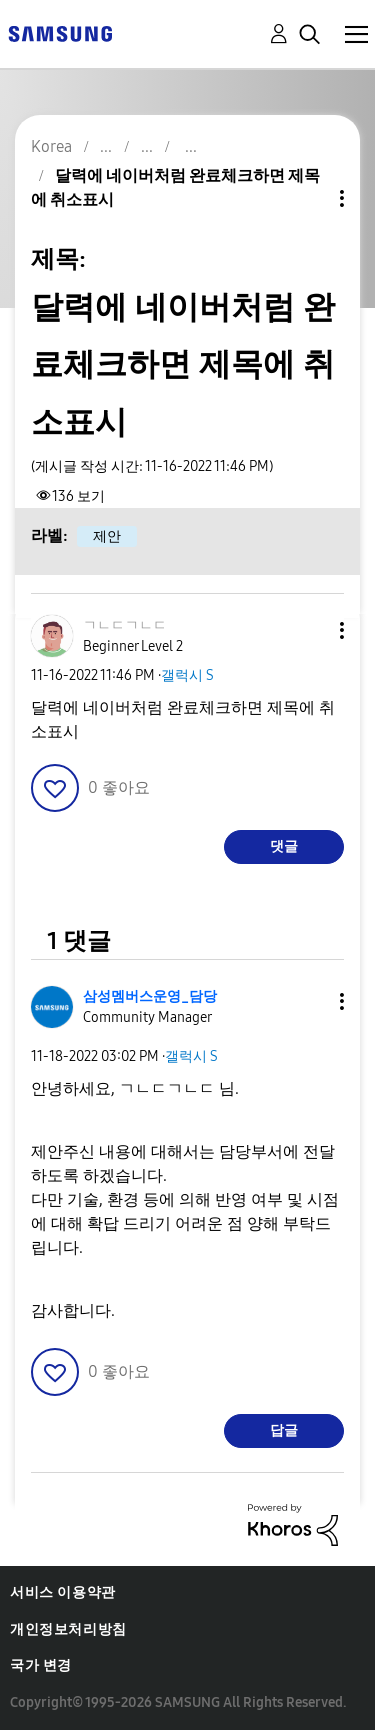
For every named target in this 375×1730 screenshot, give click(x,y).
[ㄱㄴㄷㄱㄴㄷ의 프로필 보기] (125, 625)
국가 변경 (41, 1665)
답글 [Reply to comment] (284, 1430)
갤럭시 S (187, 675)
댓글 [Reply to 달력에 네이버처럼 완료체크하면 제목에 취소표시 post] (284, 846)
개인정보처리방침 (68, 1629)
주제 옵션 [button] (308, 198)
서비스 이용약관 (63, 1592)
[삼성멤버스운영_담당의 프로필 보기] (150, 996)
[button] (309, 630)
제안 (107, 536)
